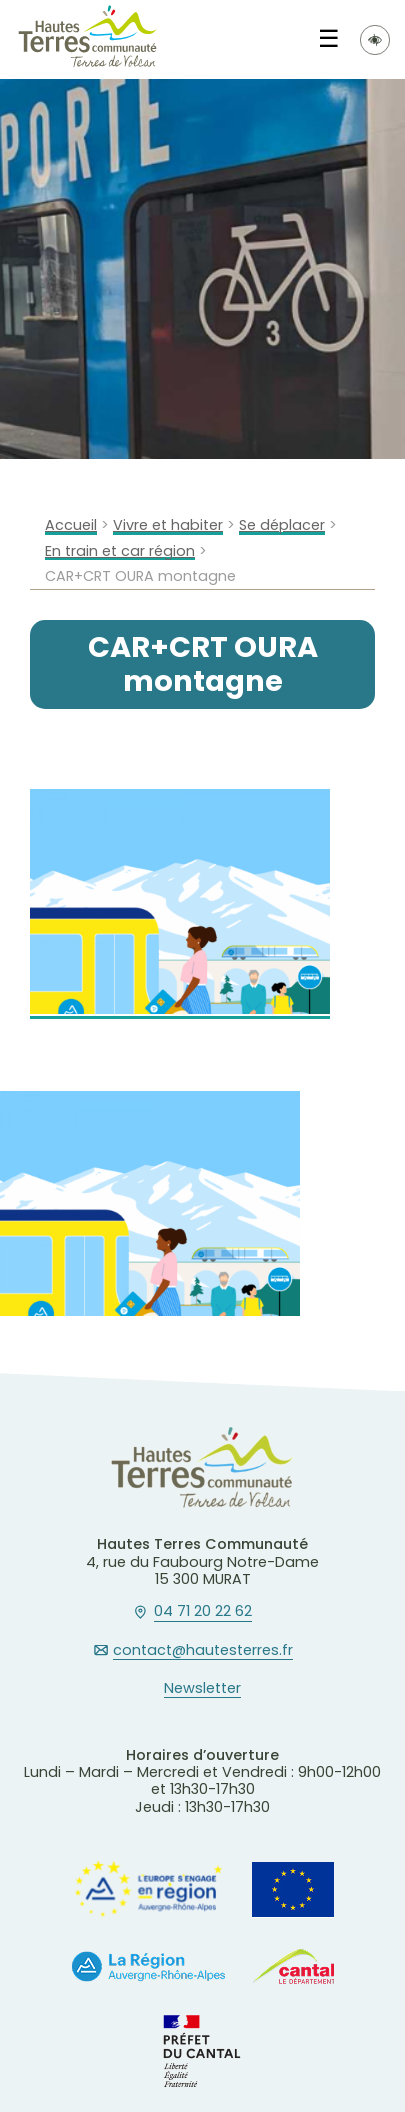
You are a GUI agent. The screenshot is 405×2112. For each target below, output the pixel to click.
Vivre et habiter (168, 525)
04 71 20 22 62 (203, 1612)
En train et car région (120, 551)
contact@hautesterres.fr (203, 1651)
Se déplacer (282, 525)
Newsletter (202, 1689)
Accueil (71, 525)
